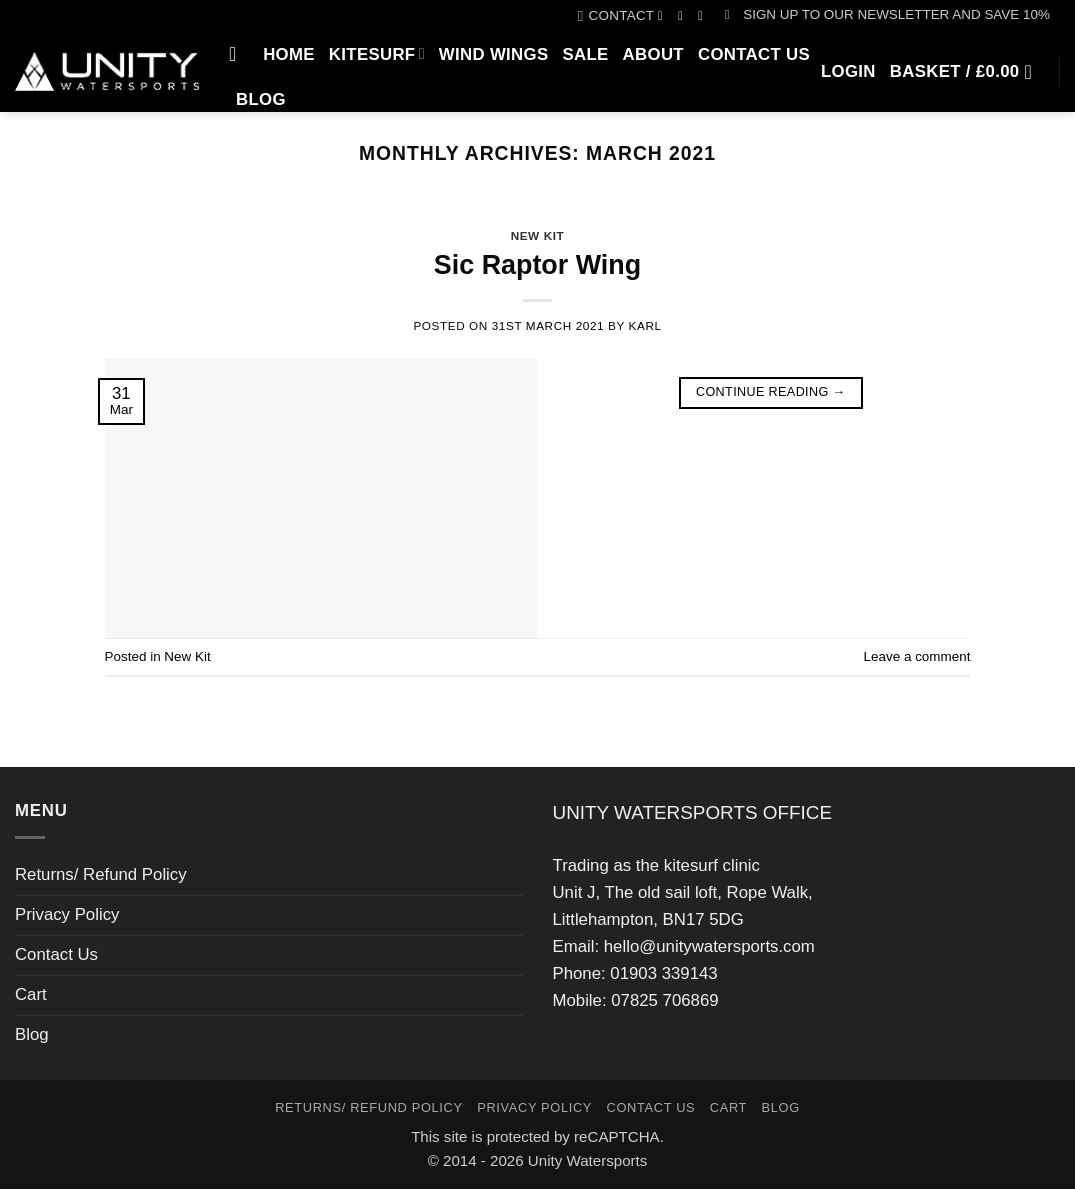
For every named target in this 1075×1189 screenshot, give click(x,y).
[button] (887, 15)
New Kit (538, 235)
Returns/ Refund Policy (101, 874)
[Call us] (704, 16)
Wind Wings (494, 54)
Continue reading (771, 392)
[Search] (239, 54)
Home (289, 54)
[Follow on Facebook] (664, 16)
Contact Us (754, 54)
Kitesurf (377, 53)
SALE (585, 54)
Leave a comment (917, 656)
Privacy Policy (67, 914)
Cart (31, 994)
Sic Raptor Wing (537, 265)
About (653, 54)
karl (645, 325)
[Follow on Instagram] (684, 16)
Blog (261, 99)
